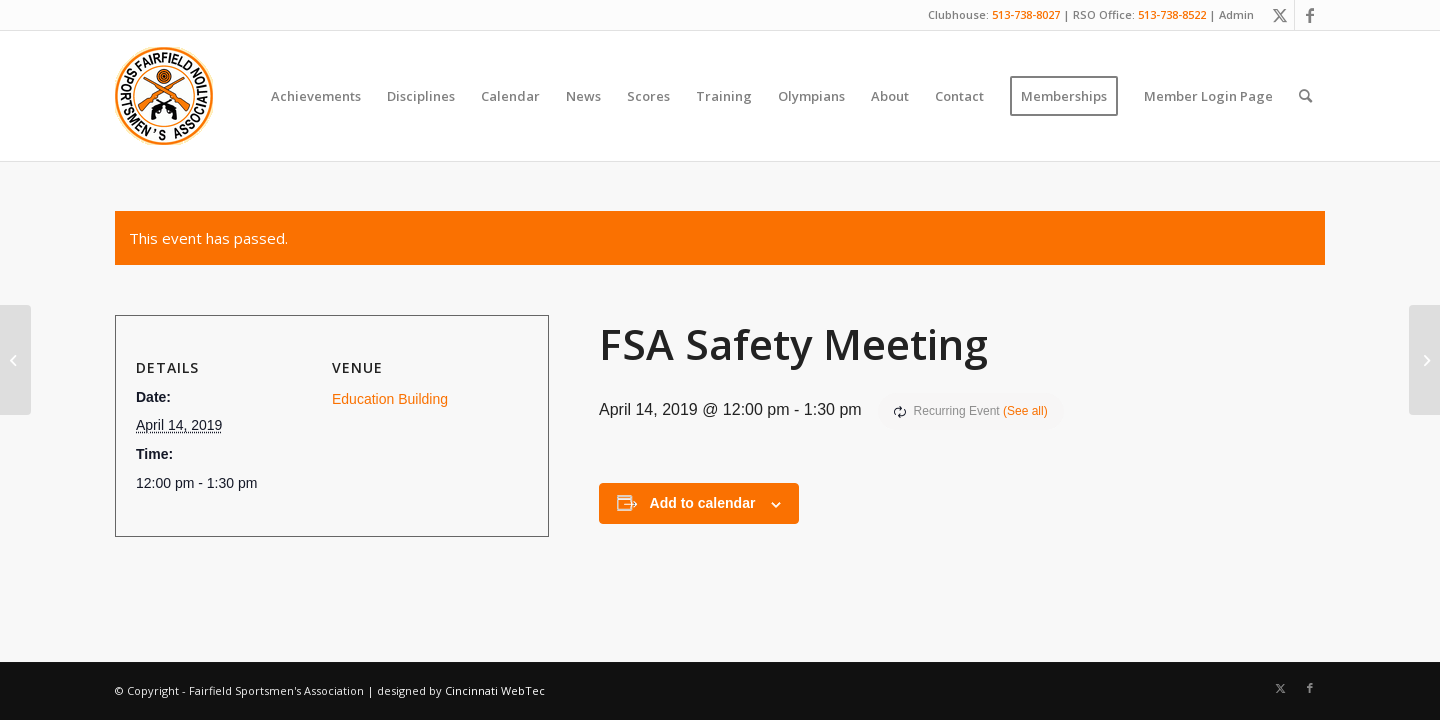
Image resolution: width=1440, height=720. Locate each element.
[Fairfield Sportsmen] (164, 96)
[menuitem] (316, 96)
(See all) (1025, 411)
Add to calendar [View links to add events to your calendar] (703, 503)
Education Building (390, 399)
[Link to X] (1279, 15)
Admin (1236, 14)
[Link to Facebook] (1310, 15)
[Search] (1305, 96)
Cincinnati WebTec (495, 690)
